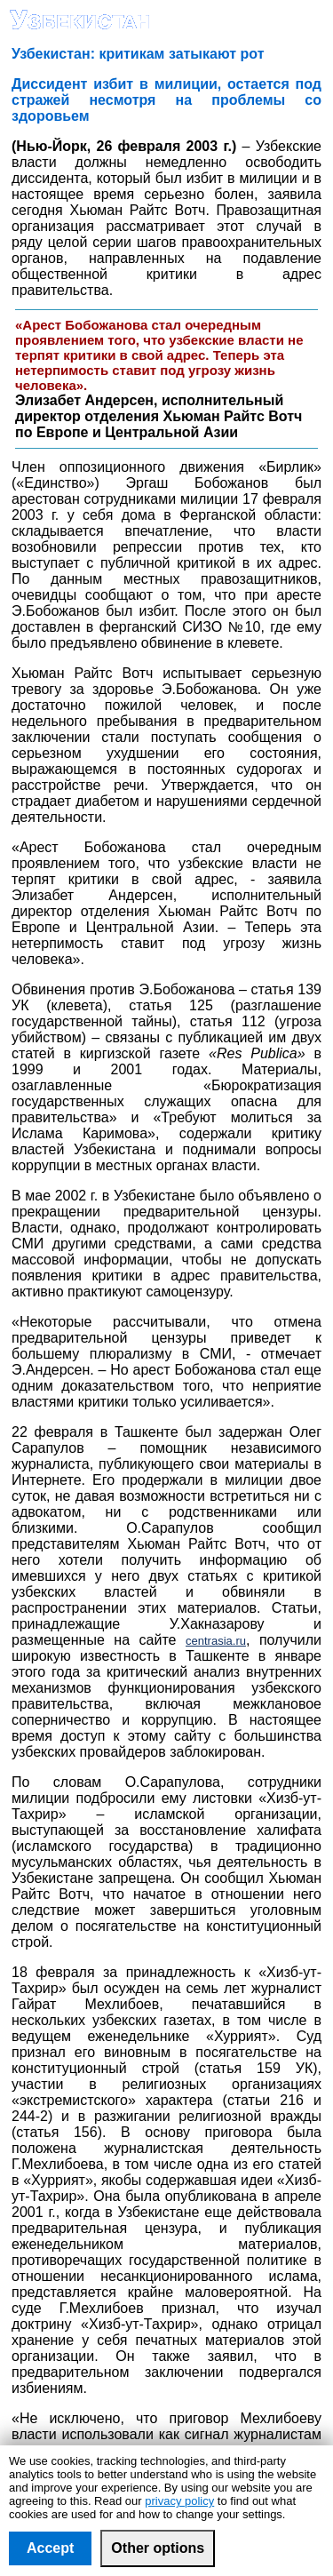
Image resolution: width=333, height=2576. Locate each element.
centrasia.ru (216, 1640)
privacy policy (179, 2501)
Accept (50, 2548)
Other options (157, 2548)
